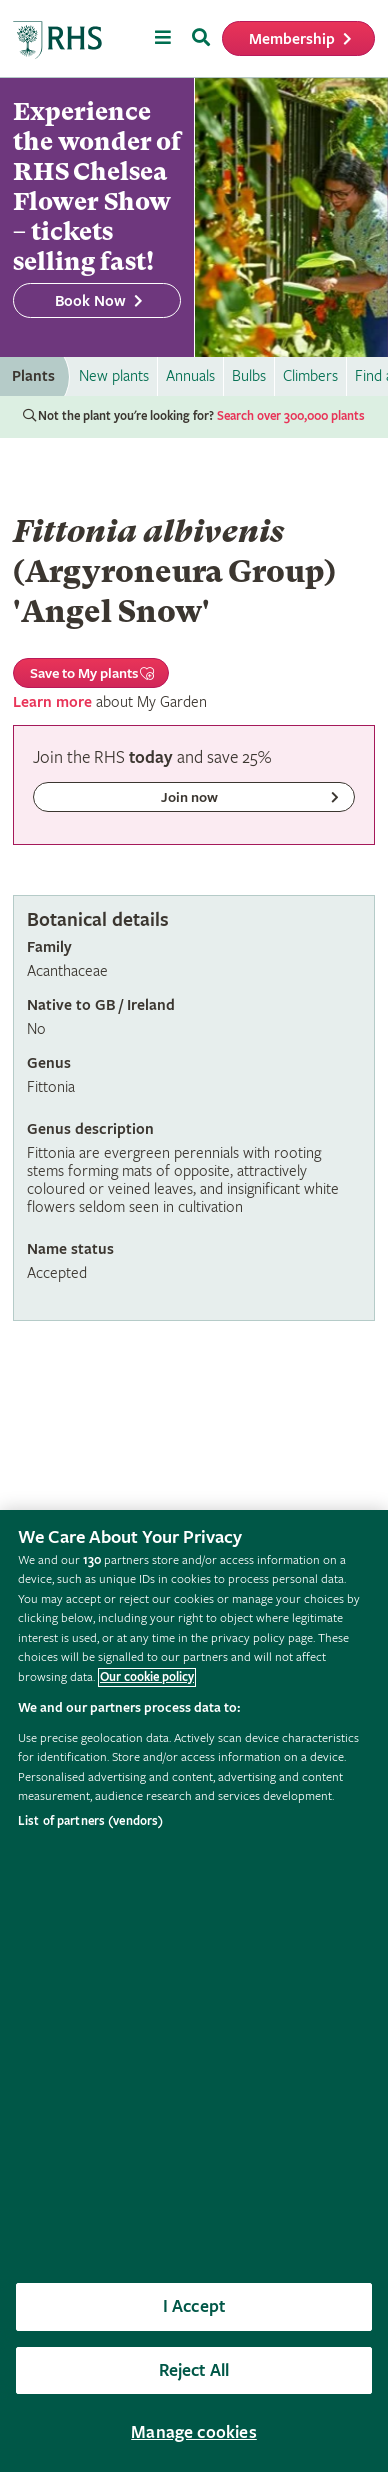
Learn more (52, 702)
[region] (194, 1991)
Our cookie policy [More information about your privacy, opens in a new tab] (147, 1677)
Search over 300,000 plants (291, 416)
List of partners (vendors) (90, 1821)
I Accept (194, 2306)
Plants (33, 376)
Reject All (194, 2370)
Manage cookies (194, 2432)
